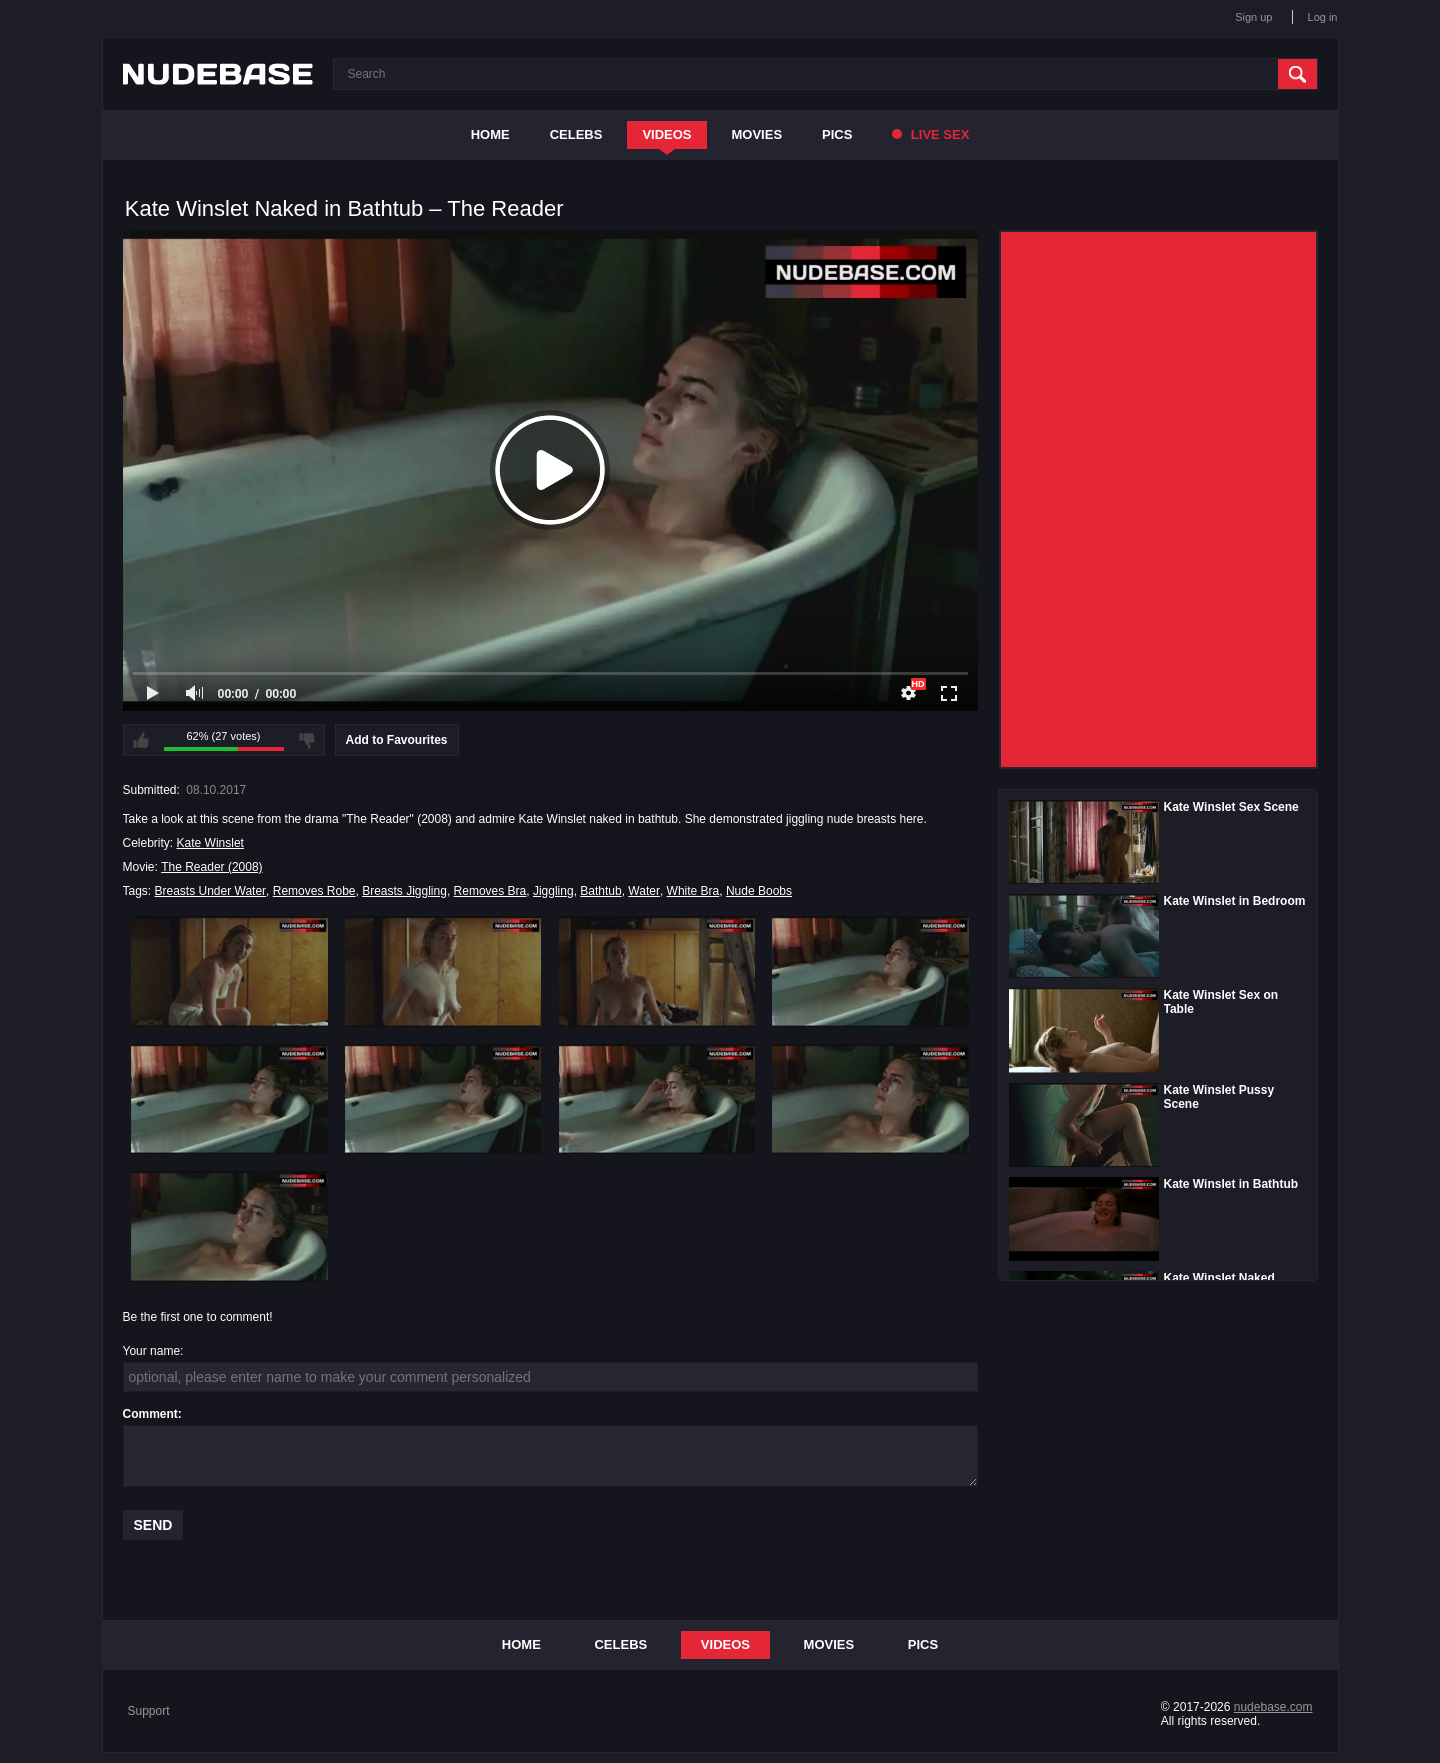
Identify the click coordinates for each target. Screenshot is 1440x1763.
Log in (1323, 17)
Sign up (1253, 17)
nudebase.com (1273, 1707)
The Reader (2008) (211, 867)
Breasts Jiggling (404, 891)
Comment (150, 1414)
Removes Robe (314, 891)
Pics (837, 134)
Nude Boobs (759, 891)
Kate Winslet (210, 843)
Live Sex (930, 134)
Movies (757, 134)
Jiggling (553, 891)
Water (644, 891)
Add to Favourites (397, 740)
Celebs (576, 134)
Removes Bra (490, 891)
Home (490, 134)
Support (149, 1711)
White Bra (693, 891)
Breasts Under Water (211, 891)
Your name (152, 1351)
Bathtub (600, 891)
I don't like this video (307, 740)
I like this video (141, 740)
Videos (666, 134)
